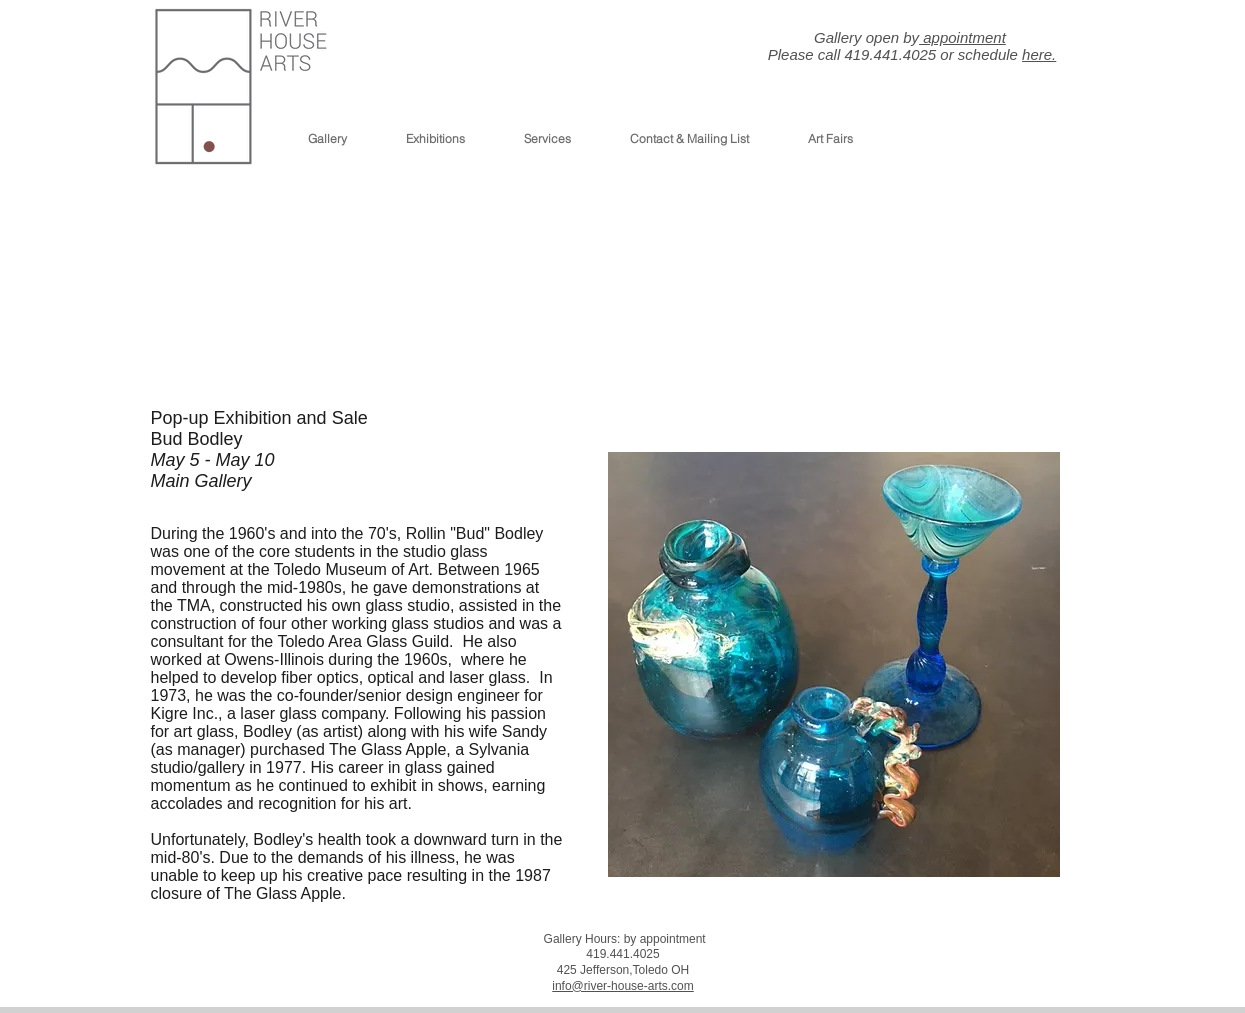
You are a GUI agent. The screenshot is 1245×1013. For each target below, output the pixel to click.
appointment (962, 37)
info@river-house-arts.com (623, 986)
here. (1039, 54)
